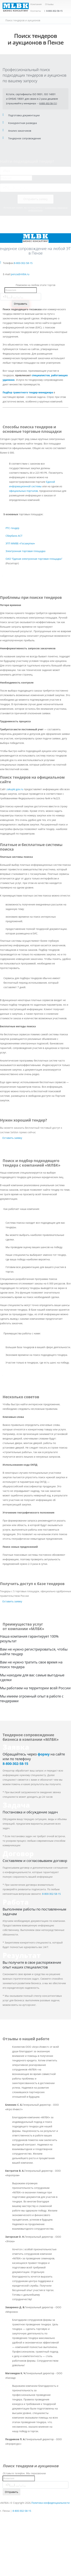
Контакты (35, 10)
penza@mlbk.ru (20, 274)
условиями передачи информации (48, 209)
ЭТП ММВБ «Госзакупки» (20, 543)
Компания (36, 4)
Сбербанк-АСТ (14, 535)
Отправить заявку (35, 199)
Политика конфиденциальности (50, 2502)
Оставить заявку (12, 1138)
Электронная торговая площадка (25, 551)
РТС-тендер (12, 528)
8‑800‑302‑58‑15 (54, 10)
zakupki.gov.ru (14, 789)
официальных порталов (23, 491)
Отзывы (49, 4)
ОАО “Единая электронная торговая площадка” (34, 558)
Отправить (20, 303)
